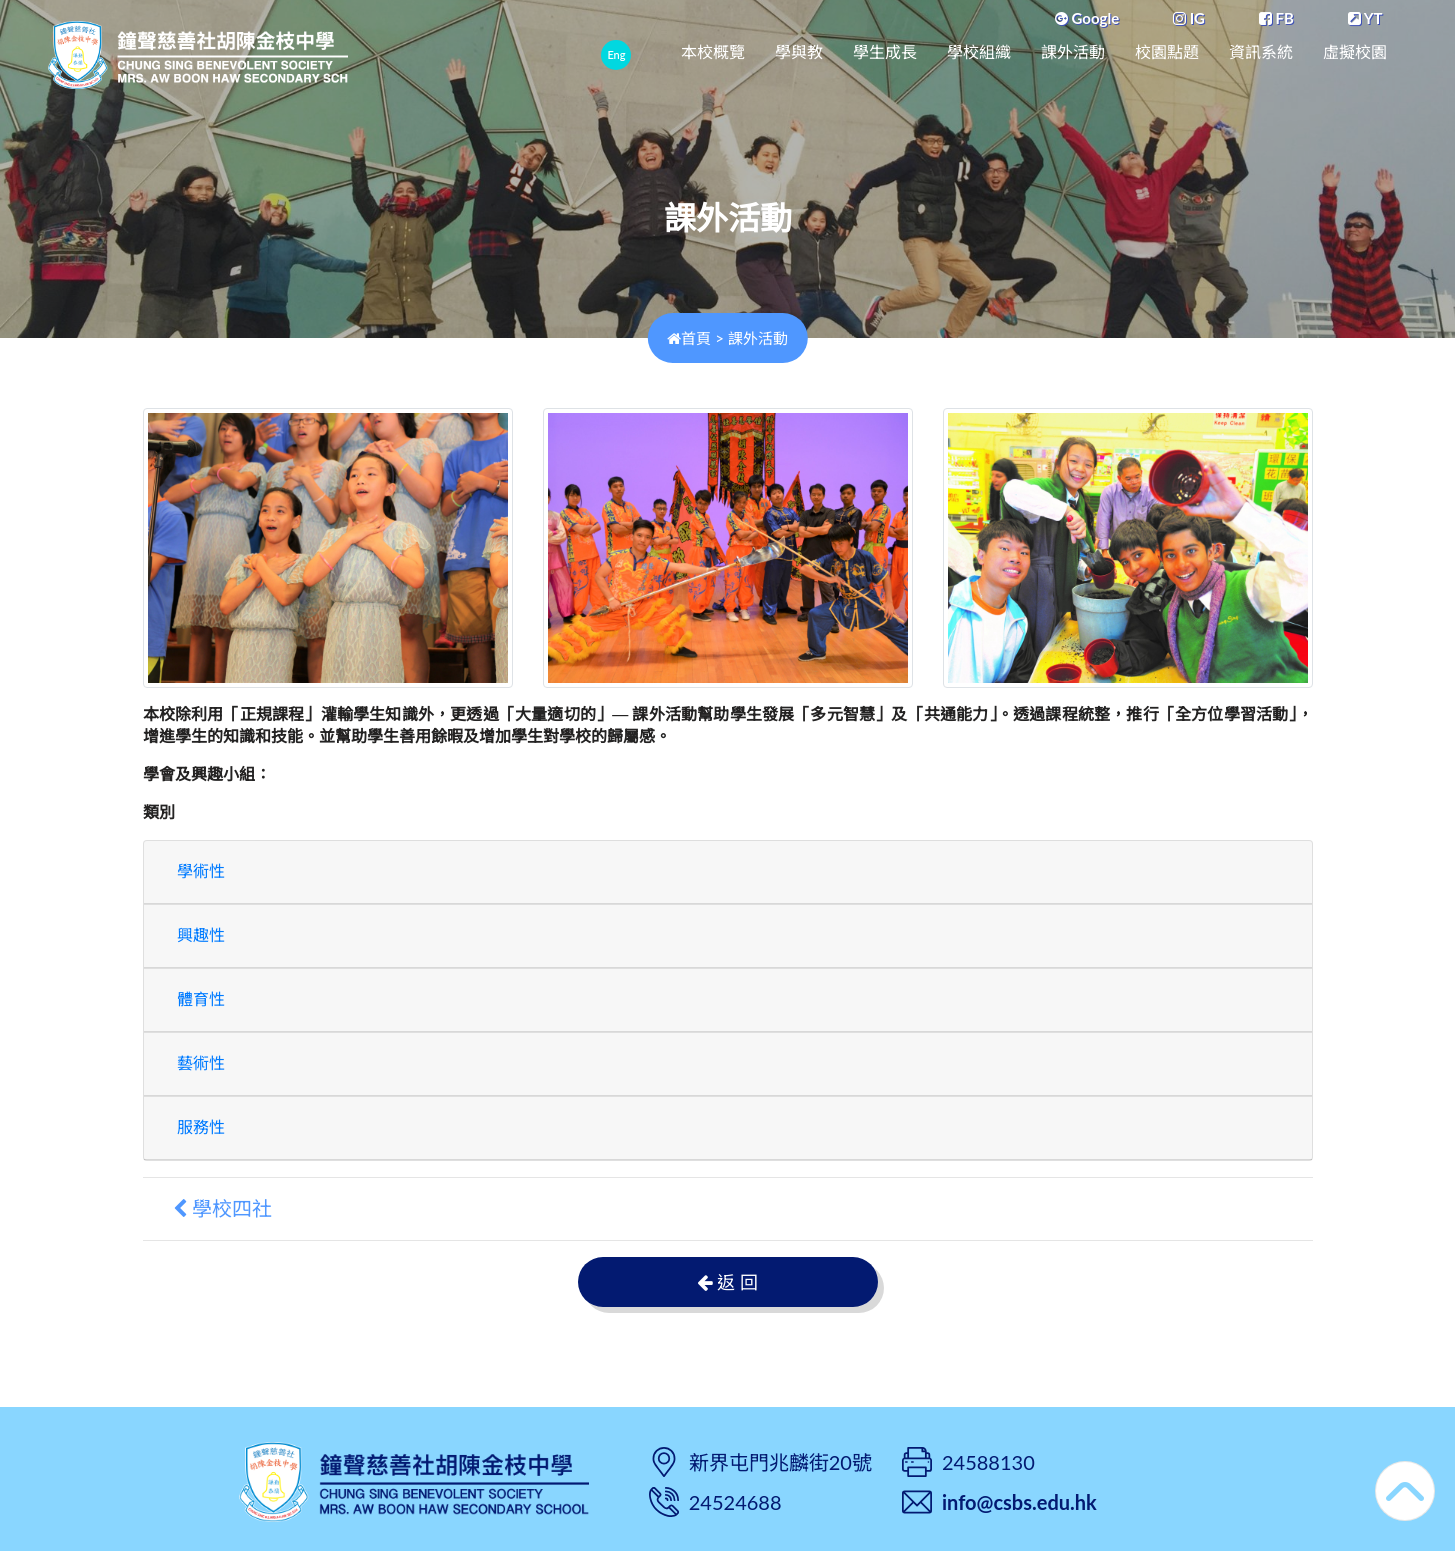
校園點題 (1167, 52)
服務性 (201, 1127)
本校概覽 (713, 52)
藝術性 (201, 1063)
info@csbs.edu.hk (1019, 1502)
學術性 (201, 871)
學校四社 (222, 1209)
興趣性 (201, 935)
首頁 (689, 338)
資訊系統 (1261, 52)
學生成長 (885, 52)
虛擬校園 (1355, 52)
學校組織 (979, 52)
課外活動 (1073, 52)
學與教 (799, 52)
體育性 (201, 999)
